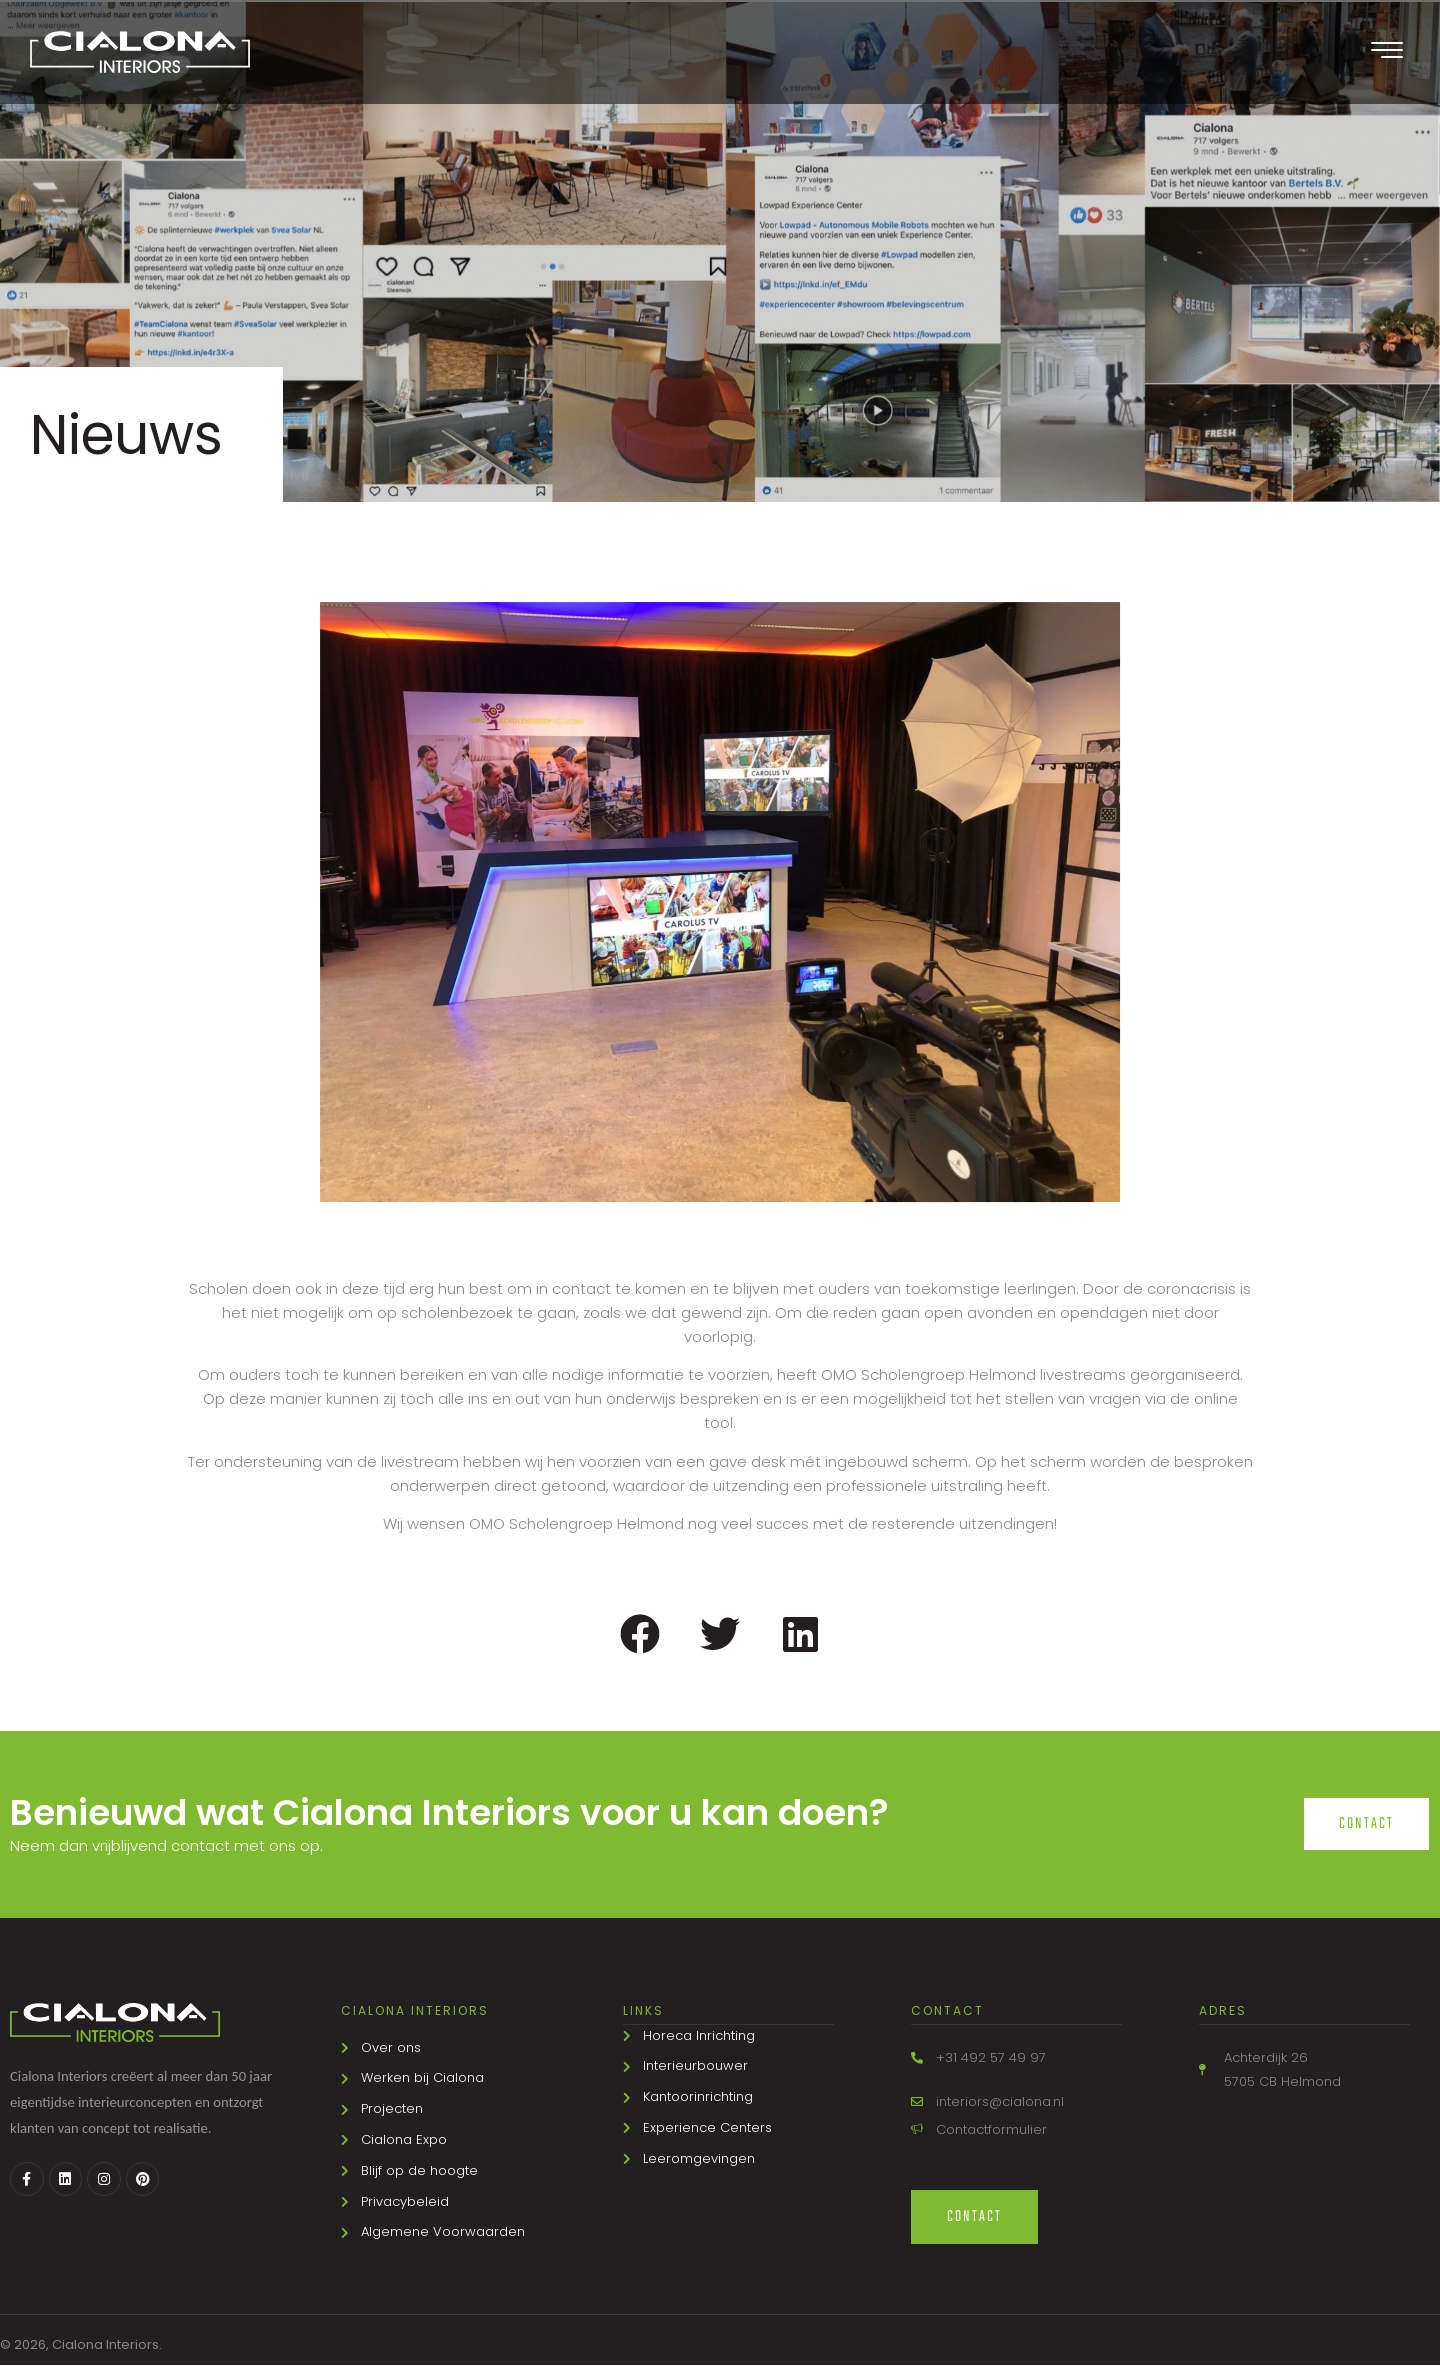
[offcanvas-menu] (1387, 52)
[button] (640, 1633)
